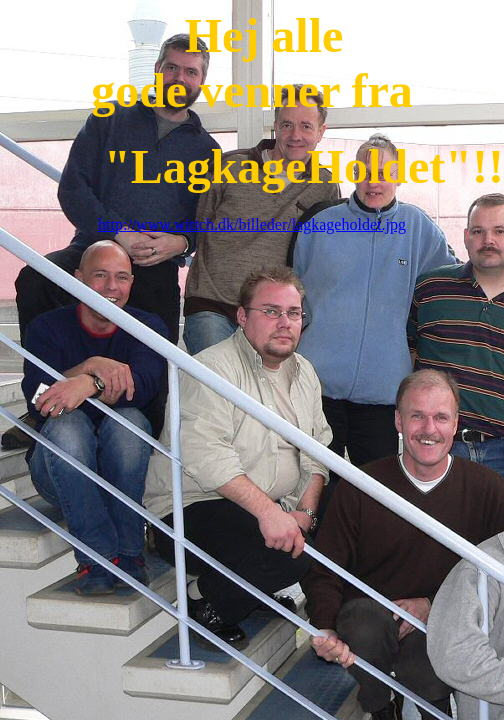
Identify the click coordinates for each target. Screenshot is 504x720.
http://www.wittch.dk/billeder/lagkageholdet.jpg (252, 224)
